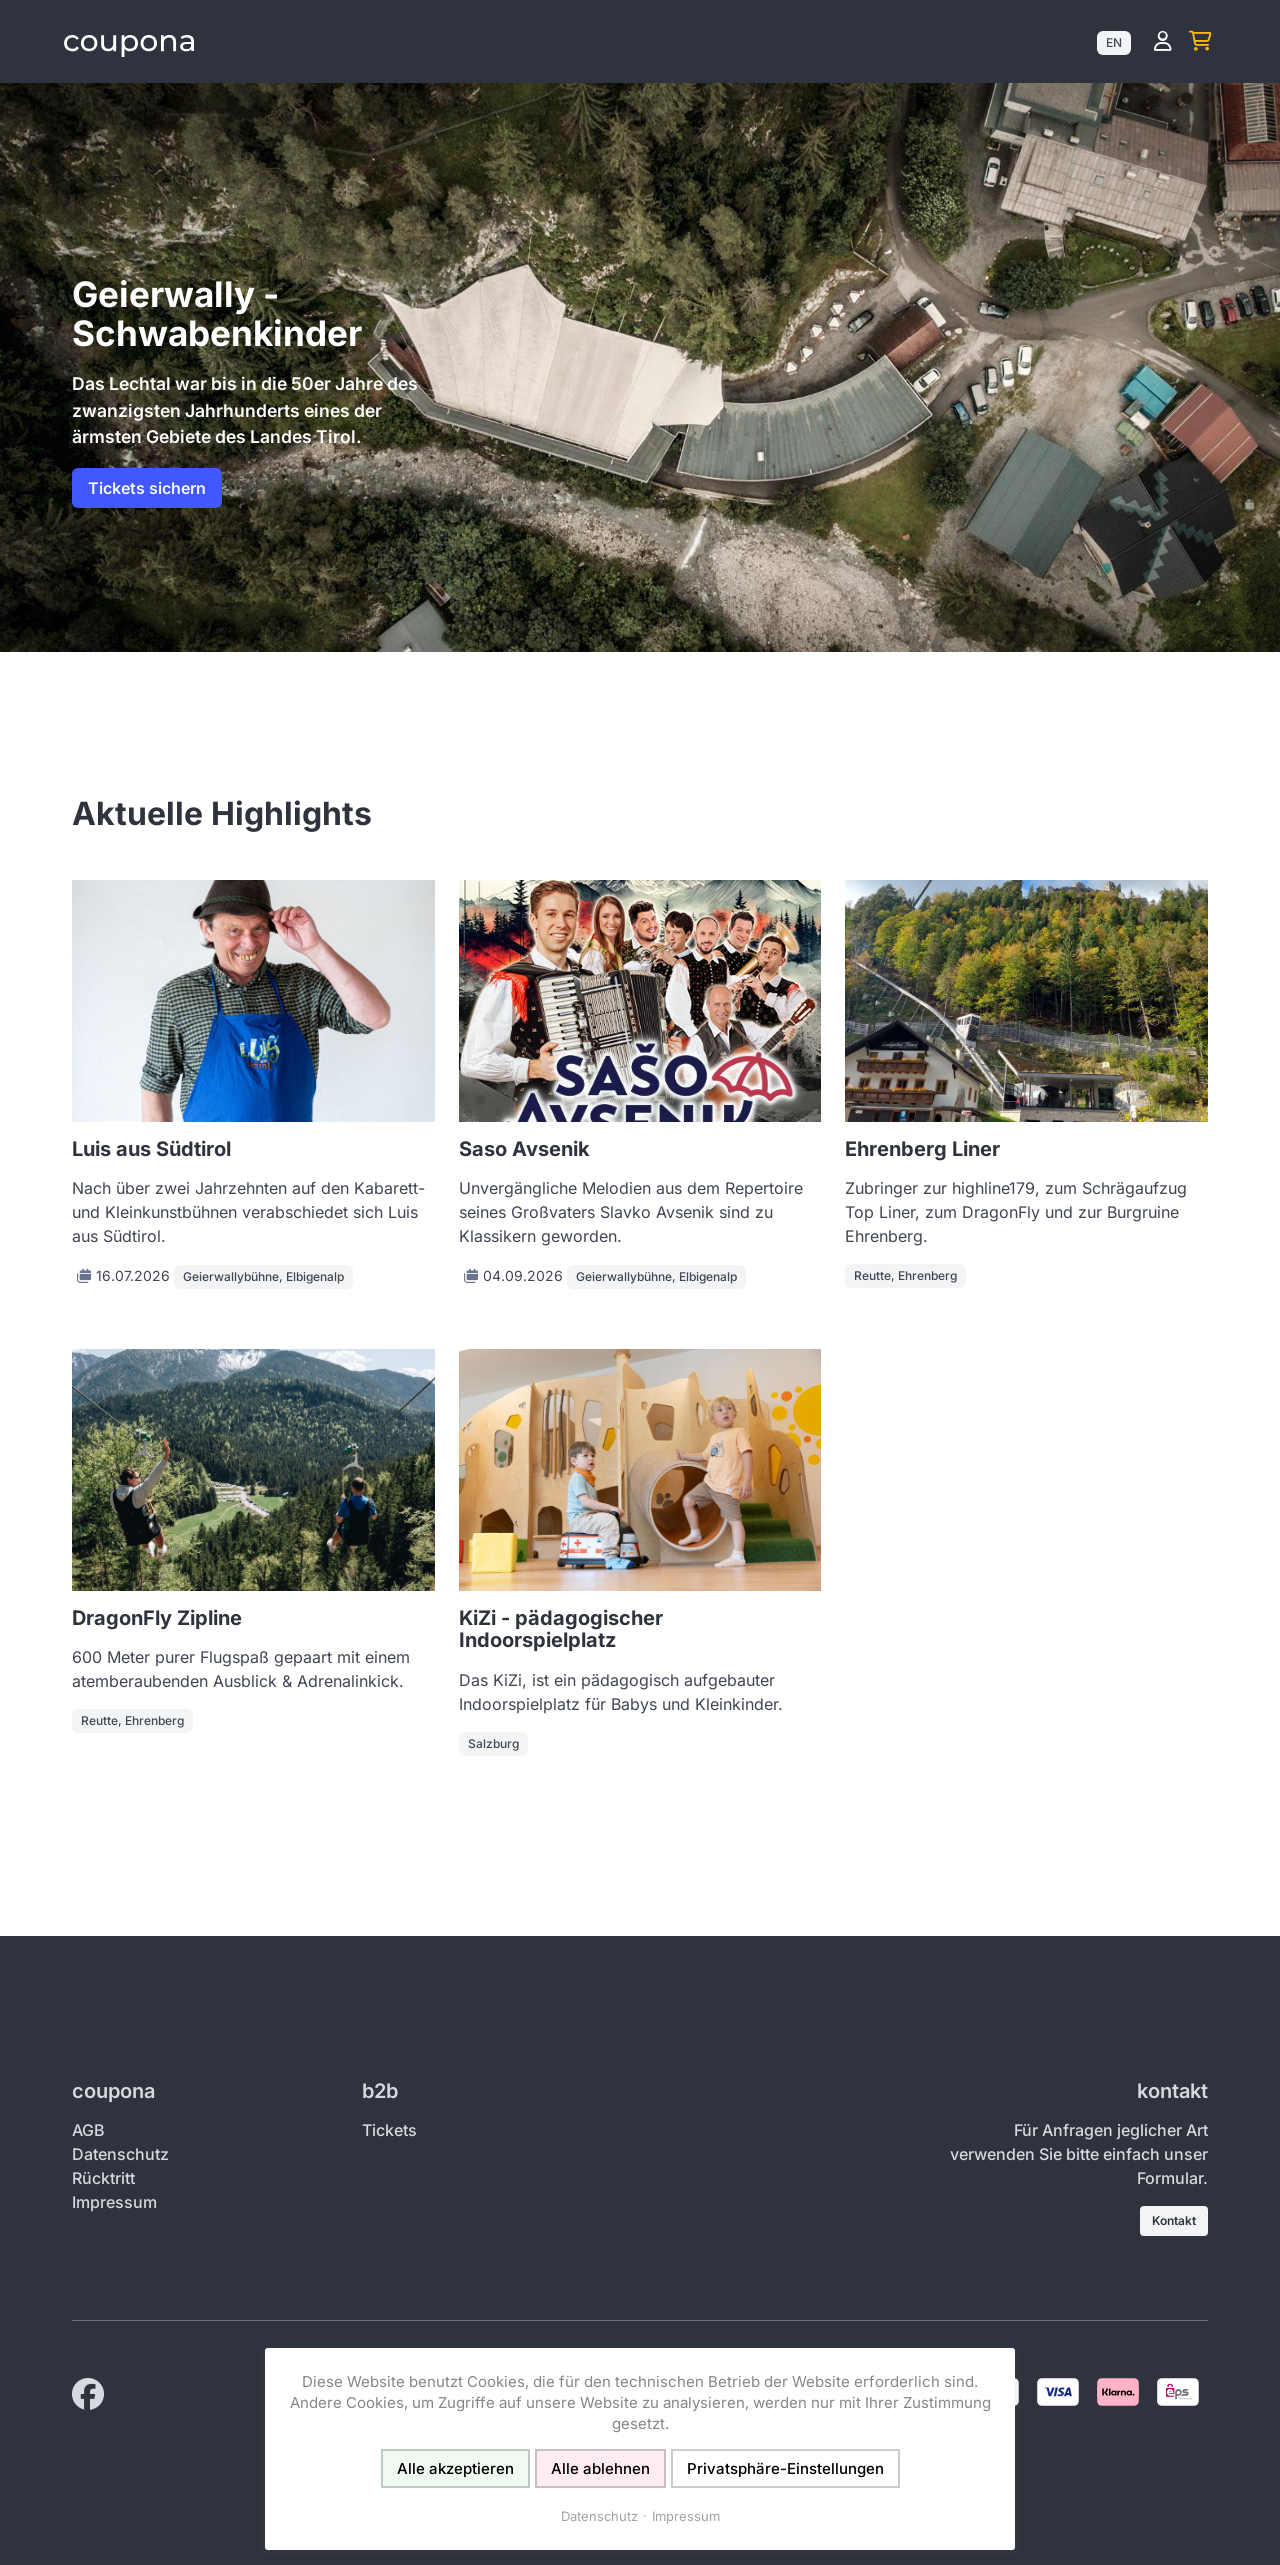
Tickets (389, 2130)
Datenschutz (120, 2154)
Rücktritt (103, 2178)
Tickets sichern (147, 488)
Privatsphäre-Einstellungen (785, 2468)
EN (1114, 42)
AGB (88, 2130)
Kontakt (1174, 2220)
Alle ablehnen (600, 2468)
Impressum (114, 2202)
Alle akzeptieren (455, 2468)
